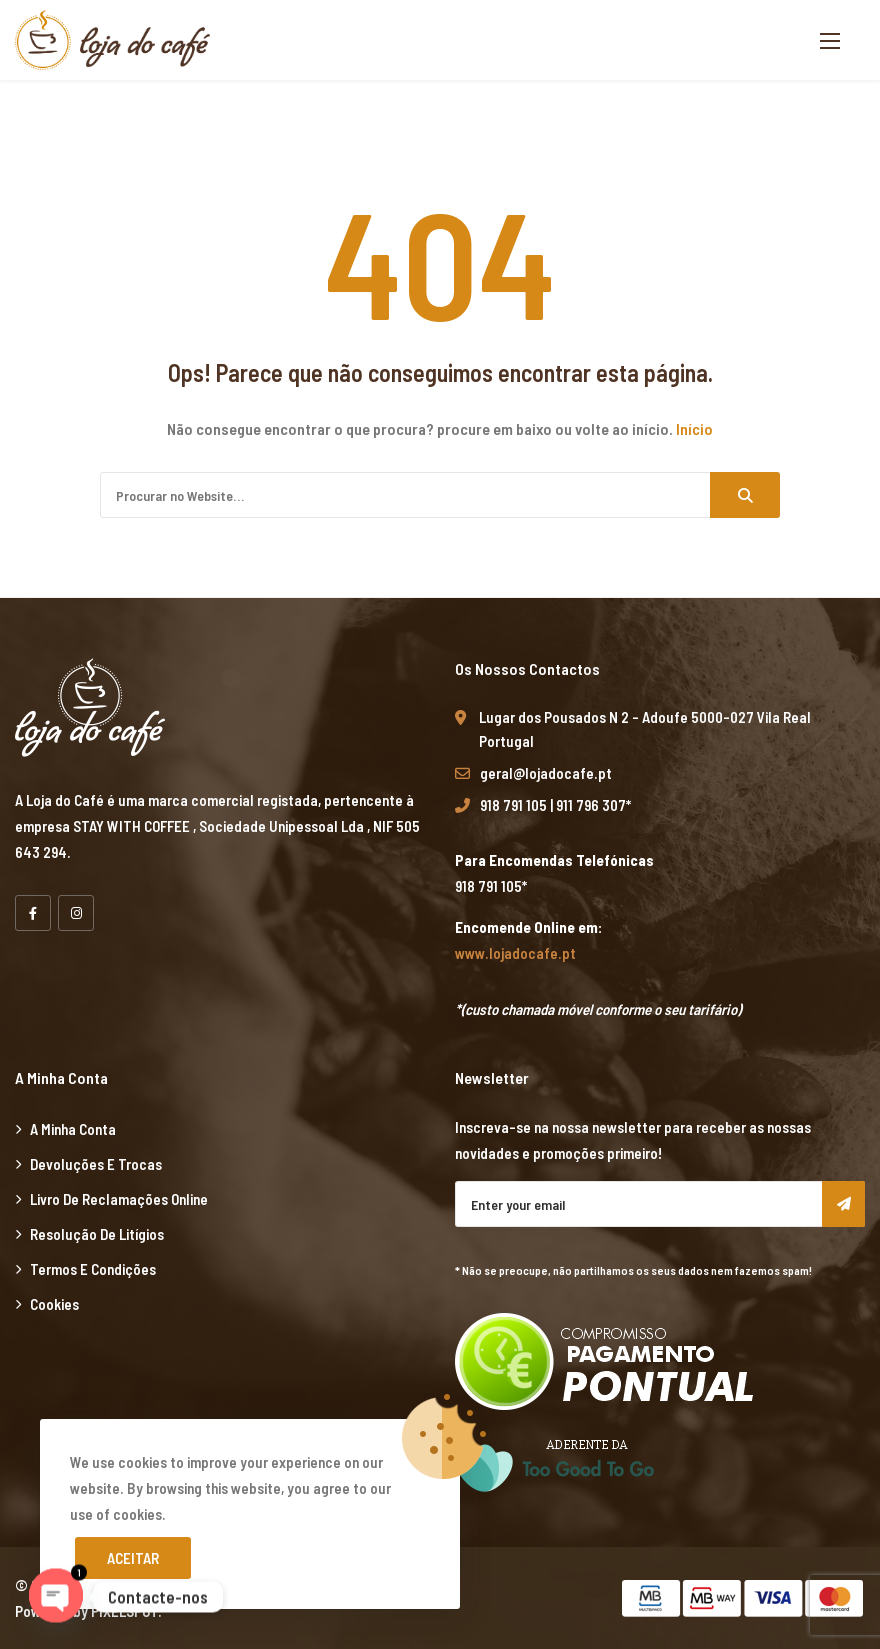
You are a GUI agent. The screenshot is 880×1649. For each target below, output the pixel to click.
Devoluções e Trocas (96, 1164)
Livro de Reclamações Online (119, 1199)
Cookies (54, 1304)
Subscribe (843, 1204)
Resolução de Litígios (97, 1234)
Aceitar (133, 1558)
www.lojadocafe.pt (515, 953)
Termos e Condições (93, 1269)
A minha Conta (73, 1129)
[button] (830, 40)
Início (694, 428)
